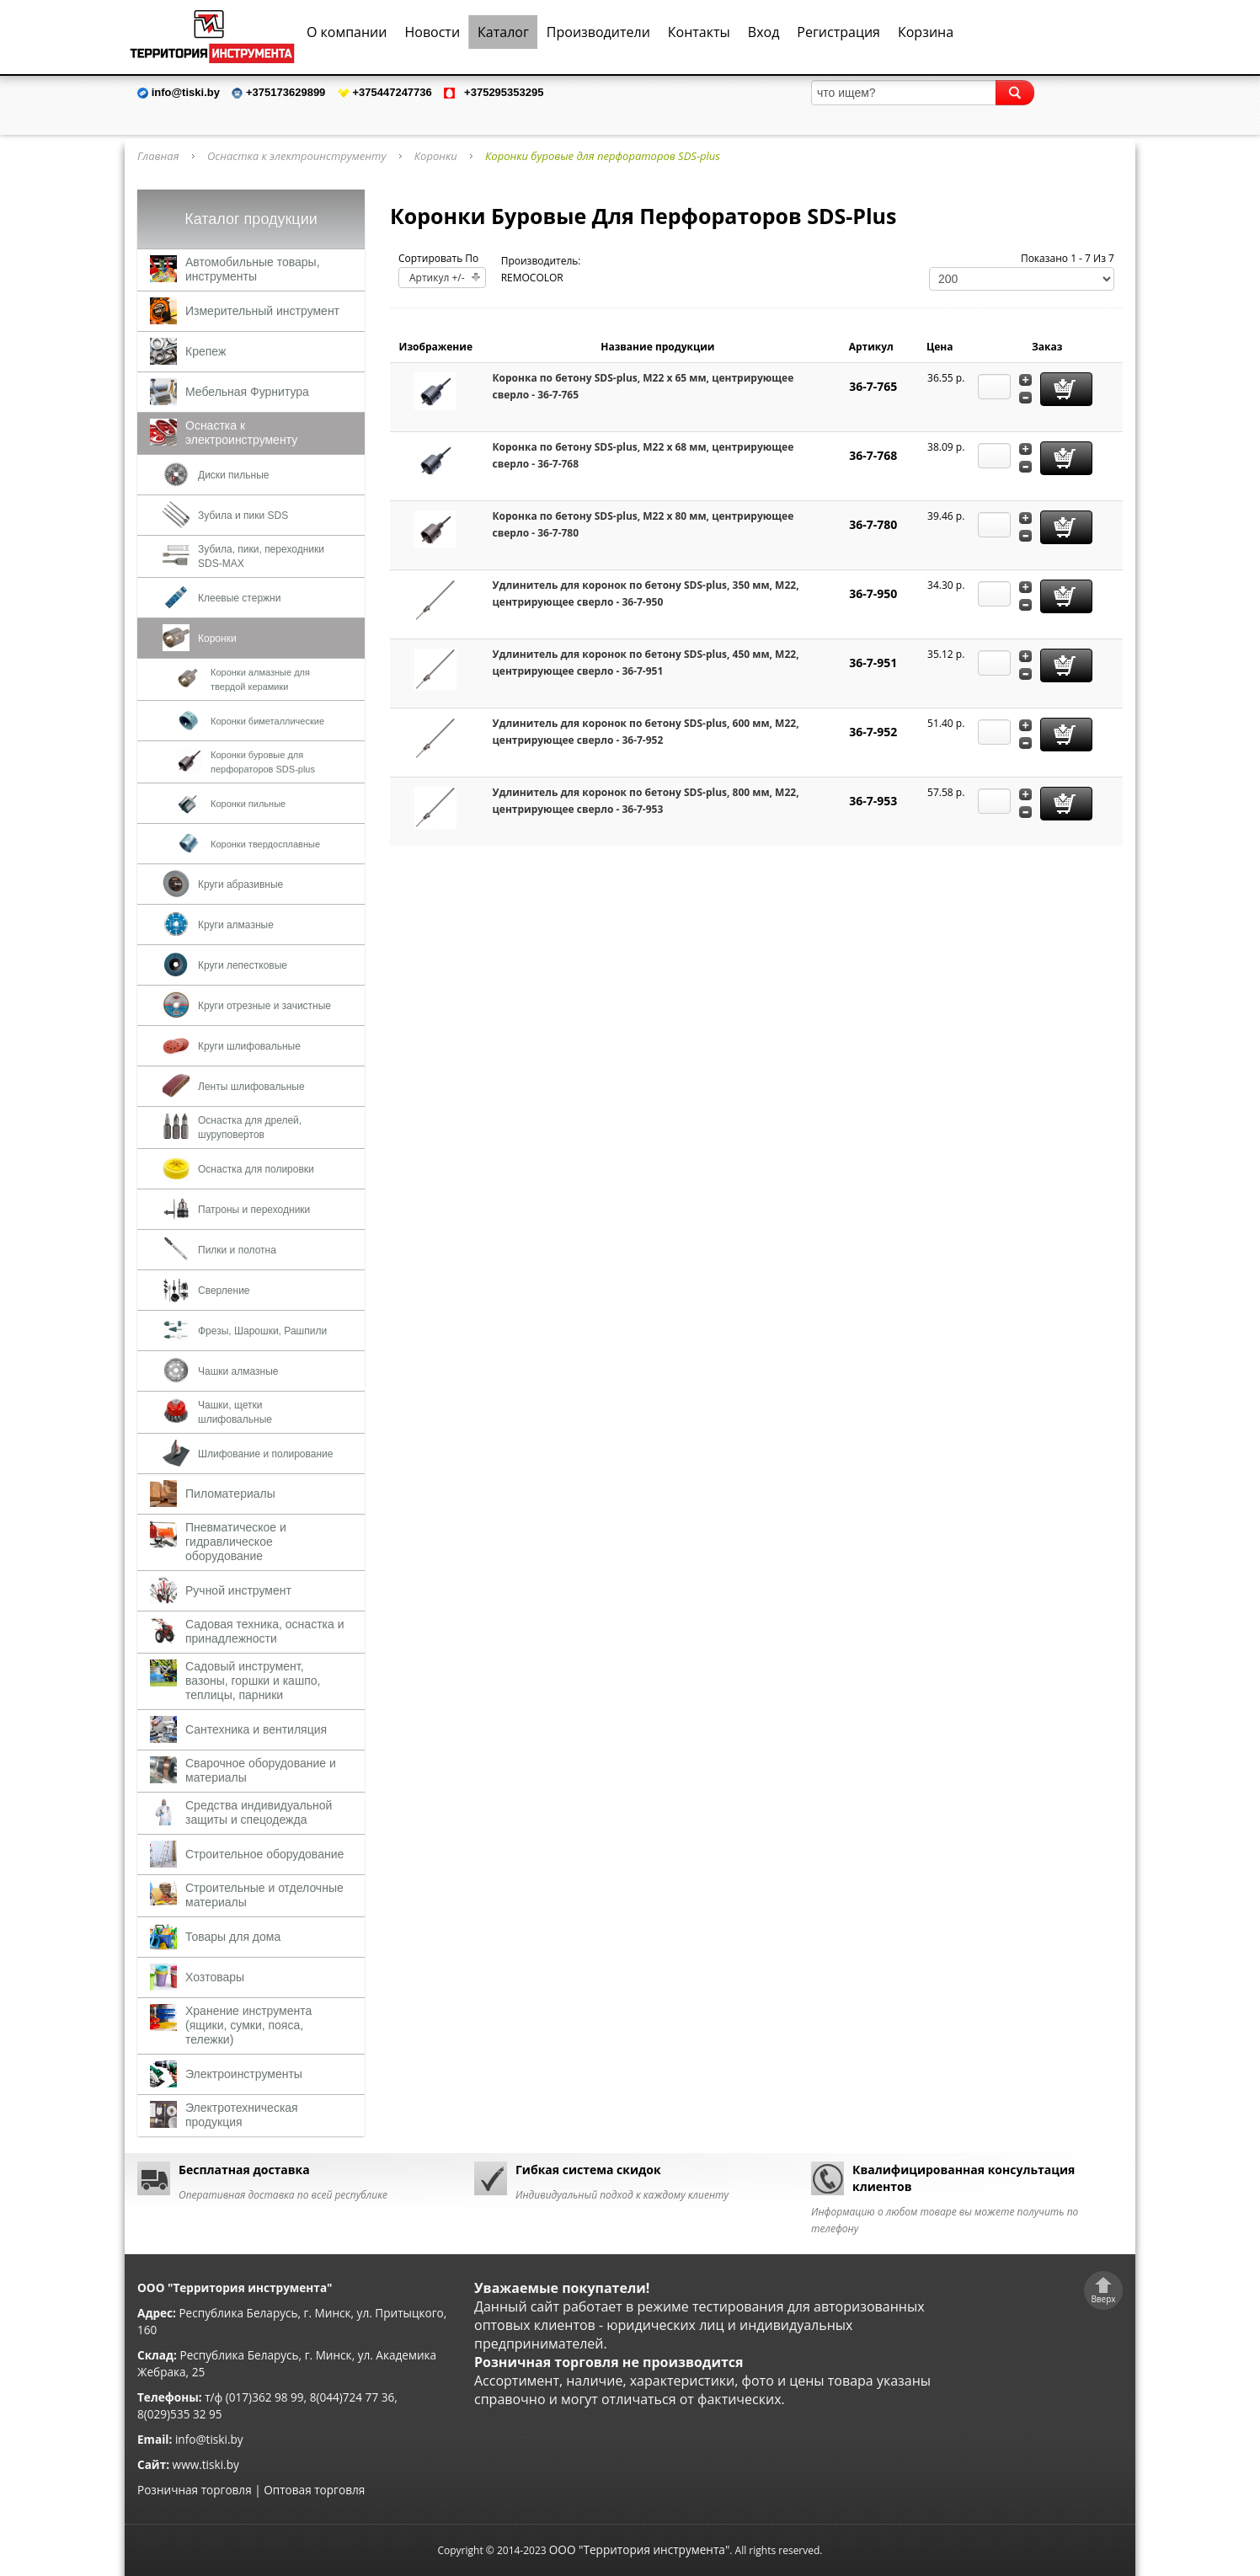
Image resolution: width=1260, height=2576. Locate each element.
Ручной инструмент (238, 1590)
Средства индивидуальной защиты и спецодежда (258, 1812)
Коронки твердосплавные (265, 844)
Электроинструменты (243, 2074)
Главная (158, 155)
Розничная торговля (194, 2490)
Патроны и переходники (254, 1210)
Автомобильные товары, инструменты (252, 269)
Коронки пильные (248, 804)
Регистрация (838, 32)
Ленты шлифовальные (251, 1087)
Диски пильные (234, 475)
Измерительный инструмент (262, 311)
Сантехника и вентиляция (256, 1729)
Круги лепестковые (242, 965)
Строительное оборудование (264, 1854)
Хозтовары (214, 1977)
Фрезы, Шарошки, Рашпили (262, 1331)
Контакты (699, 32)
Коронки (435, 155)
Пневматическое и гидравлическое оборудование (235, 1541)
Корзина (925, 32)
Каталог (503, 32)
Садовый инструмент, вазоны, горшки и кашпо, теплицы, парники (252, 1680)
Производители (598, 32)
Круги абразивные (240, 884)
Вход (764, 32)
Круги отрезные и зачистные (264, 1006)
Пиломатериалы (230, 1493)
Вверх (1103, 2299)
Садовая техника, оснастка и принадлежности (264, 1631)
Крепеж (205, 351)
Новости (432, 32)
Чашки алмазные (238, 1371)
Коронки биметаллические (267, 721)
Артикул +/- (437, 277)
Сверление (224, 1290)
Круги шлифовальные (249, 1046)
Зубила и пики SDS (243, 515)
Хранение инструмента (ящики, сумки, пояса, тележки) (248, 2025)
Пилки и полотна (237, 1250)
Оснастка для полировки (256, 1169)
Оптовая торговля (314, 2490)
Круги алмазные (236, 925)
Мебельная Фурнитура (247, 391)
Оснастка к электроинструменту (296, 155)
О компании (347, 32)
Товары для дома (232, 1936)
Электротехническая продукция (241, 2115)
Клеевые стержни (239, 598)
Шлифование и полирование (265, 1454)
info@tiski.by (209, 2439)
